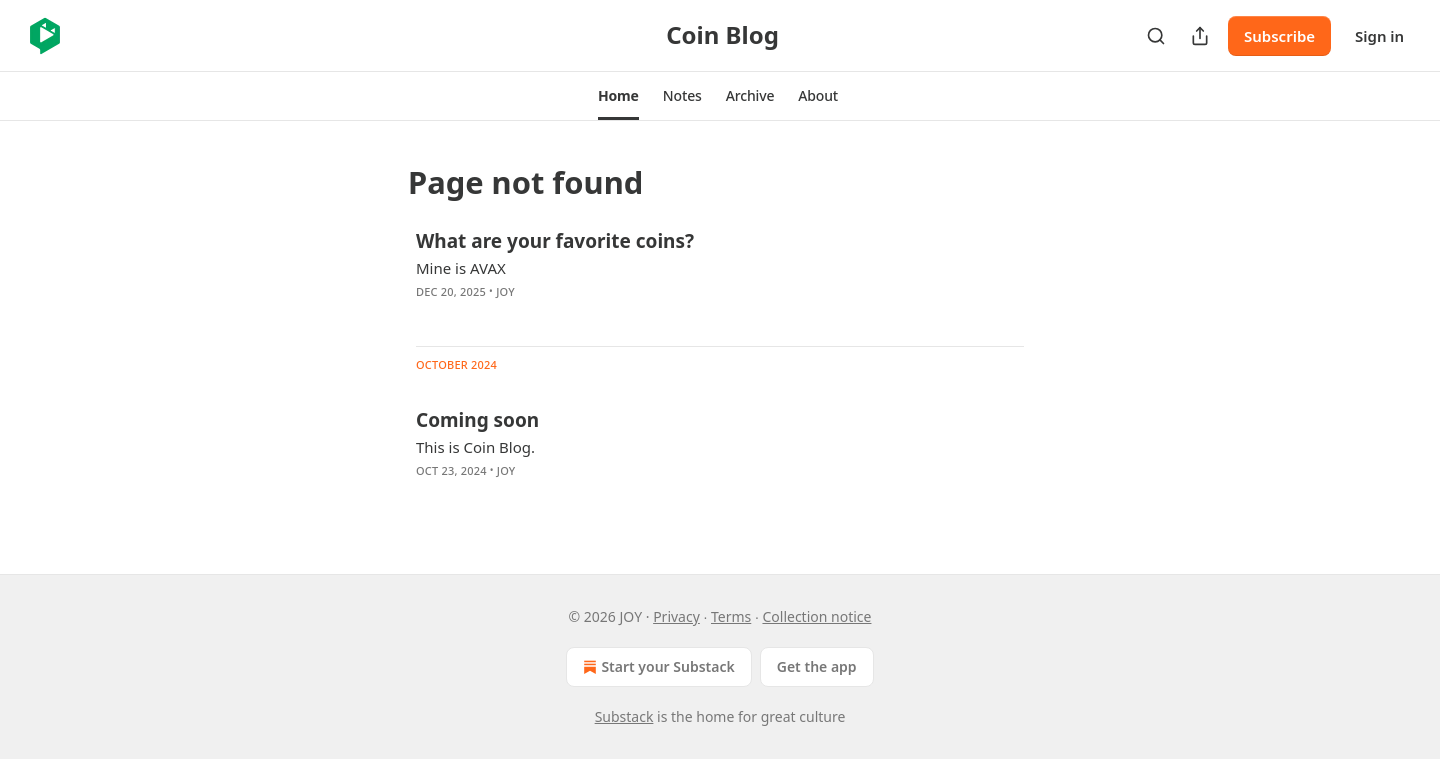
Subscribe (1279, 36)
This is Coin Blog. (475, 447)
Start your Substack (656, 667)
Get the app (817, 666)
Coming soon (477, 420)
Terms (731, 616)
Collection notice (816, 616)
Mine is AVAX (461, 268)
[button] (618, 96)
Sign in (1379, 36)
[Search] (1156, 36)
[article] (720, 279)
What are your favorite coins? (555, 241)
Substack (624, 716)
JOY (505, 291)
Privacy (676, 616)
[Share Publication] (1200, 36)
